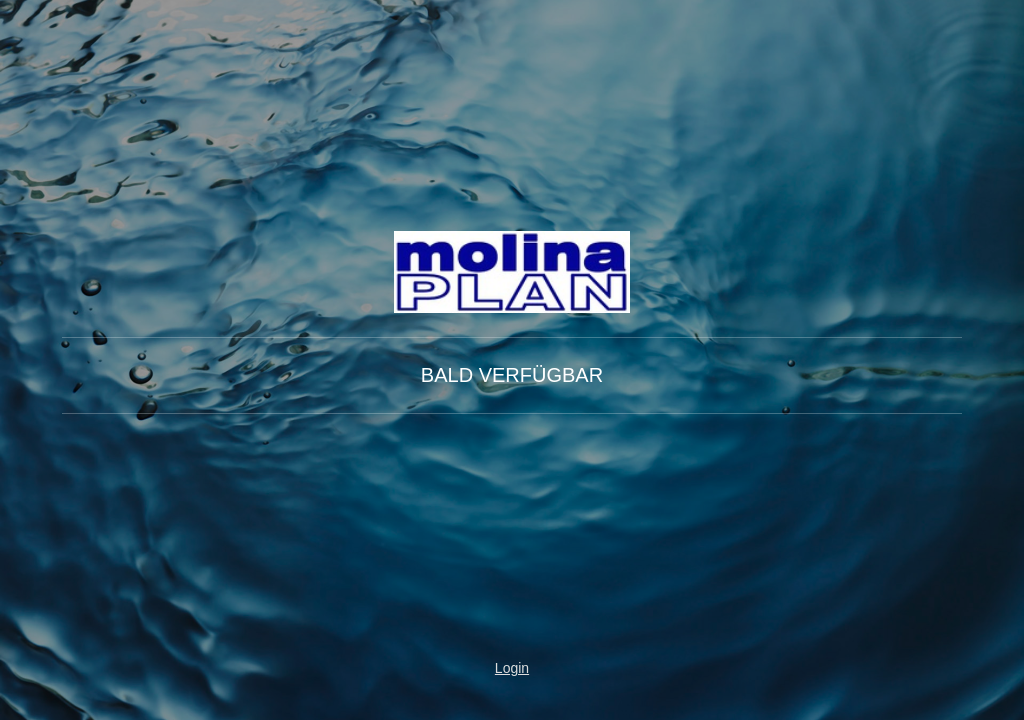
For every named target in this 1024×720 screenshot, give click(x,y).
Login (512, 668)
